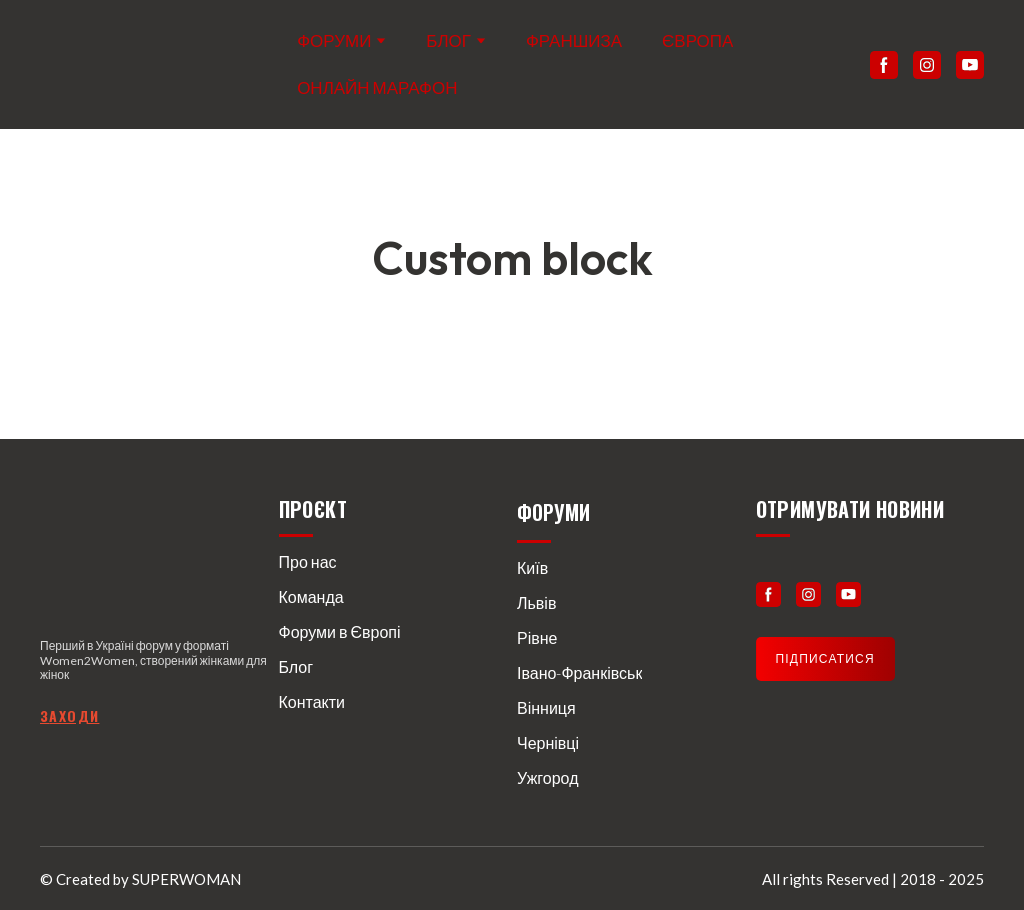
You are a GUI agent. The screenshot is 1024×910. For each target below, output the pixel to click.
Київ (532, 567)
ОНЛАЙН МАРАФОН (377, 87)
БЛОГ (448, 40)
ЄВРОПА (697, 40)
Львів (536, 602)
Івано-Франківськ (579, 672)
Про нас (308, 561)
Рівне (537, 637)
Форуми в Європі (340, 631)
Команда (311, 596)
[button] (884, 65)
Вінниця (546, 707)
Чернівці (548, 742)
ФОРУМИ (334, 40)
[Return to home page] (122, 65)
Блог (296, 666)
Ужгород (548, 777)
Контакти (312, 701)
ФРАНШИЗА (574, 40)
